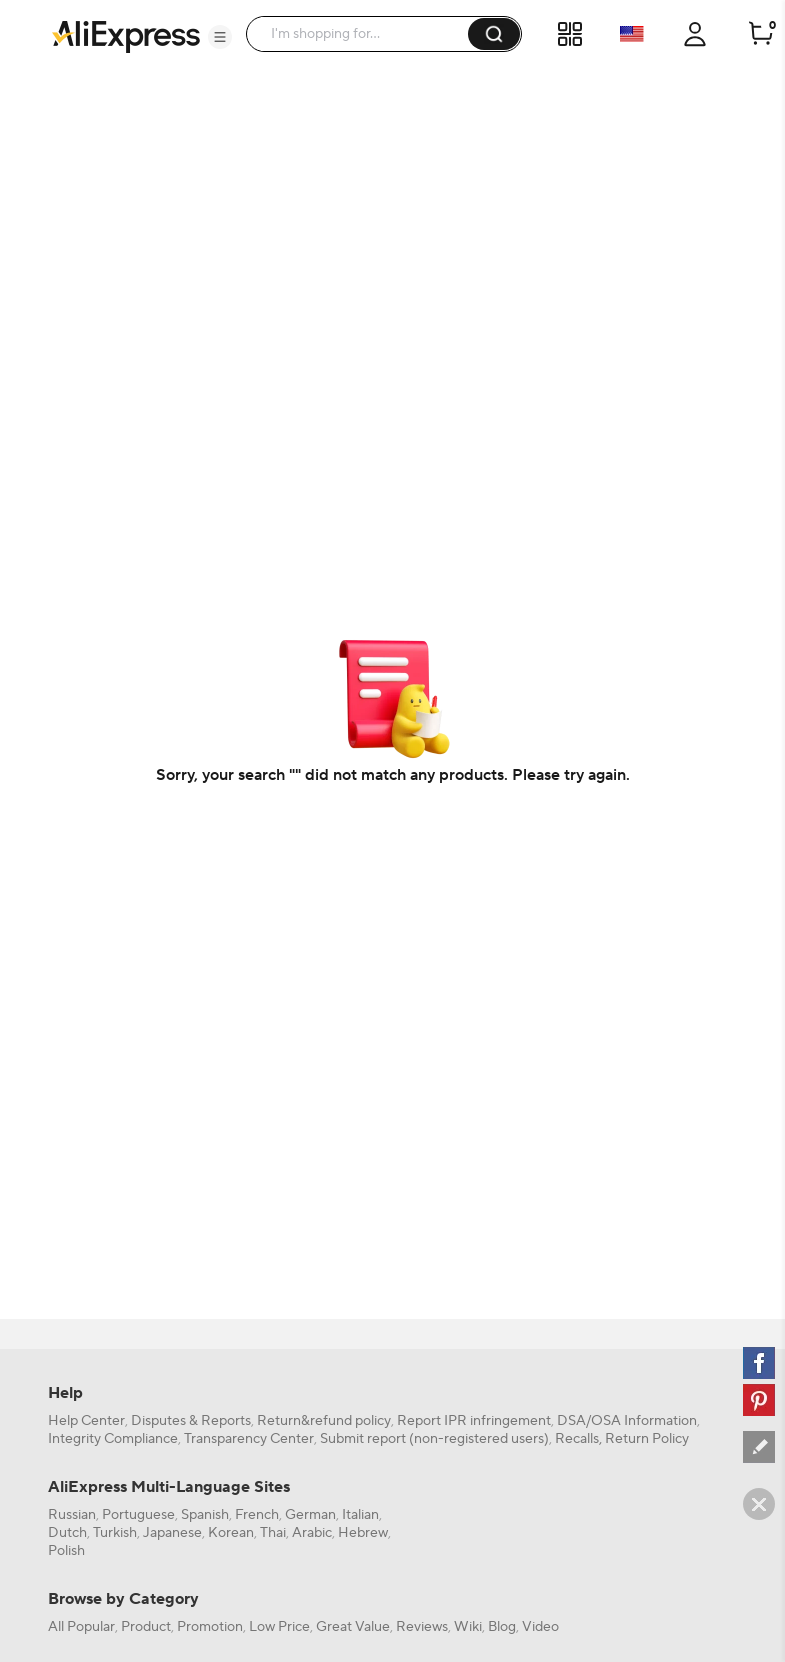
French (257, 1515)
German (310, 1515)
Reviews (422, 1627)
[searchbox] (364, 34)
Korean (231, 1533)
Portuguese (138, 1515)
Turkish (115, 1533)
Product (146, 1627)
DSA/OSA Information (627, 1421)
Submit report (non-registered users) (434, 1439)
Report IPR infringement (474, 1421)
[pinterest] (759, 1400)
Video (540, 1627)
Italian (360, 1515)
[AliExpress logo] (126, 35)
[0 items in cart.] (761, 34)
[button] (220, 37)
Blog (502, 1627)
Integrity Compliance (113, 1439)
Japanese (172, 1533)
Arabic (312, 1533)
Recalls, (578, 1439)
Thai (273, 1533)
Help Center (86, 1421)
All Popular (81, 1627)
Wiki (468, 1627)
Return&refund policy (324, 1421)
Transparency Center (249, 1439)
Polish (66, 1551)
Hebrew (363, 1533)
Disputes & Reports (191, 1421)
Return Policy (647, 1439)
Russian (72, 1515)
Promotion (210, 1627)
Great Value (353, 1627)
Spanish (205, 1515)
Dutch (67, 1533)
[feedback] (759, 1447)
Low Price (279, 1627)
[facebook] (759, 1363)
